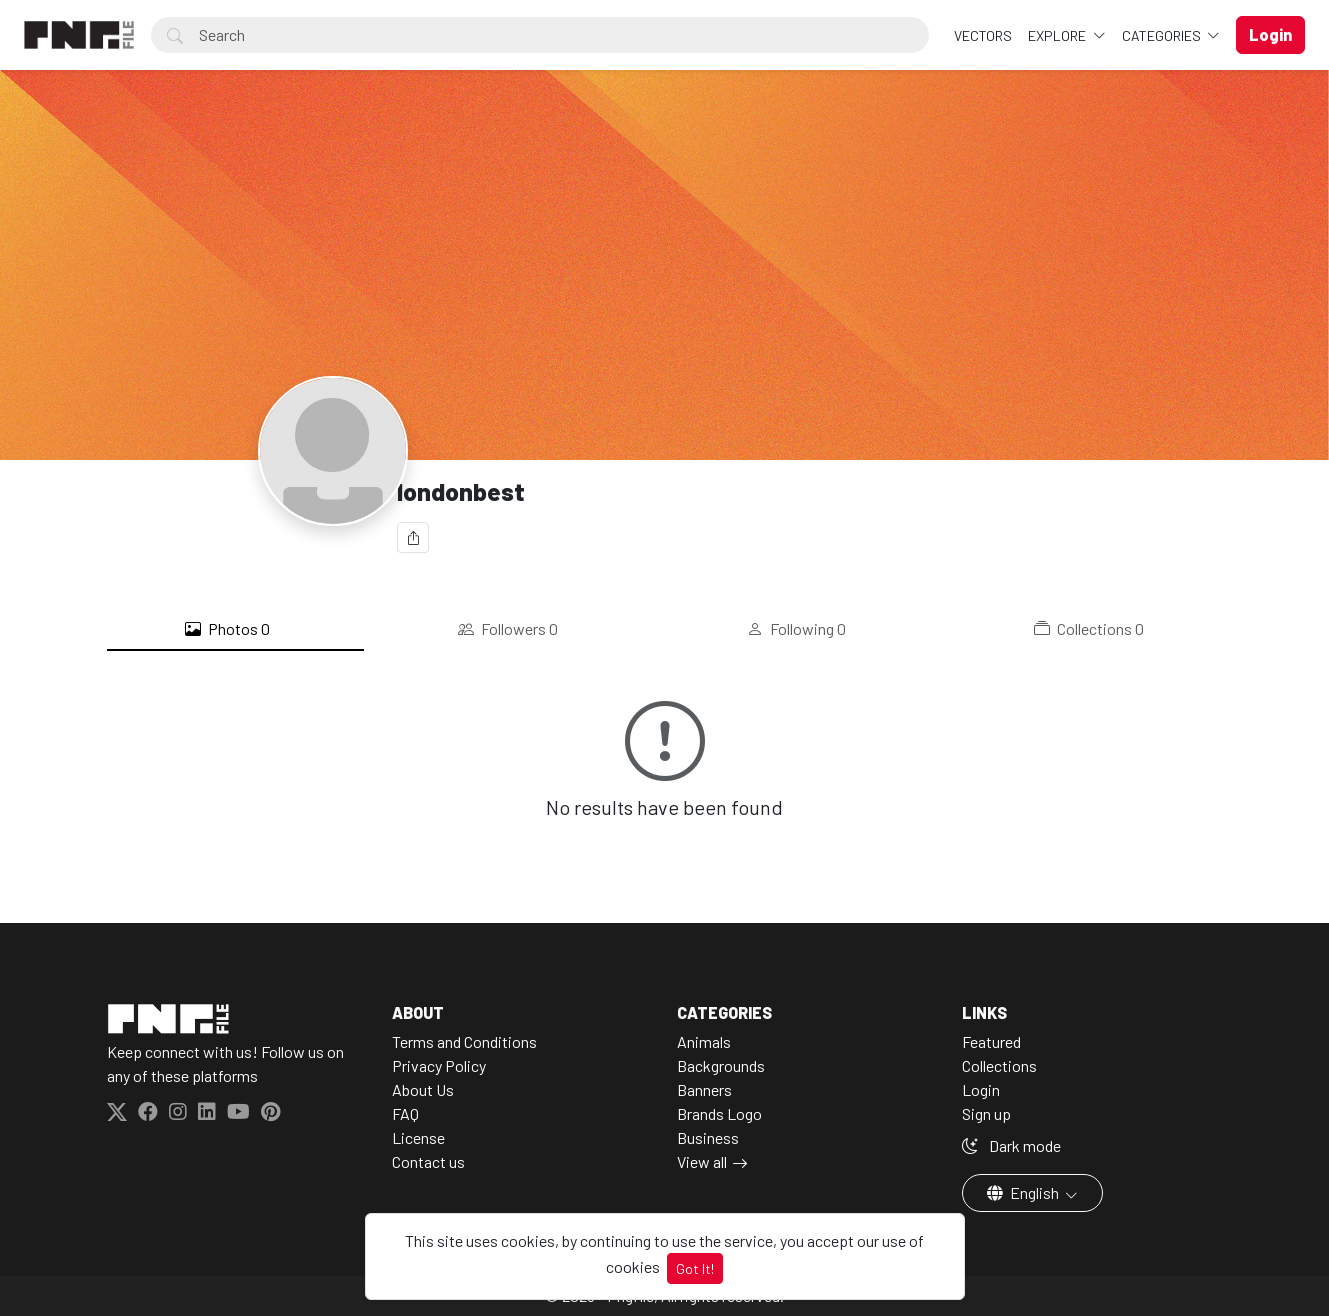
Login (981, 1089)
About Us (423, 1089)
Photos (227, 629)
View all (702, 1161)
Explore (1058, 35)
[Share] (413, 537)
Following (796, 629)
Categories (1163, 35)
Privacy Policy (439, 1065)
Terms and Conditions (464, 1041)
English (1024, 1192)
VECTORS (983, 35)
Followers (508, 629)
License (418, 1137)
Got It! (695, 1268)
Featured (991, 1041)
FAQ (405, 1113)
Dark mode (1011, 1145)
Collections (1089, 629)
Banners (704, 1089)
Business (708, 1137)
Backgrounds (721, 1065)
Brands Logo (719, 1113)
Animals (704, 1041)
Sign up (986, 1113)
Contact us (428, 1161)
